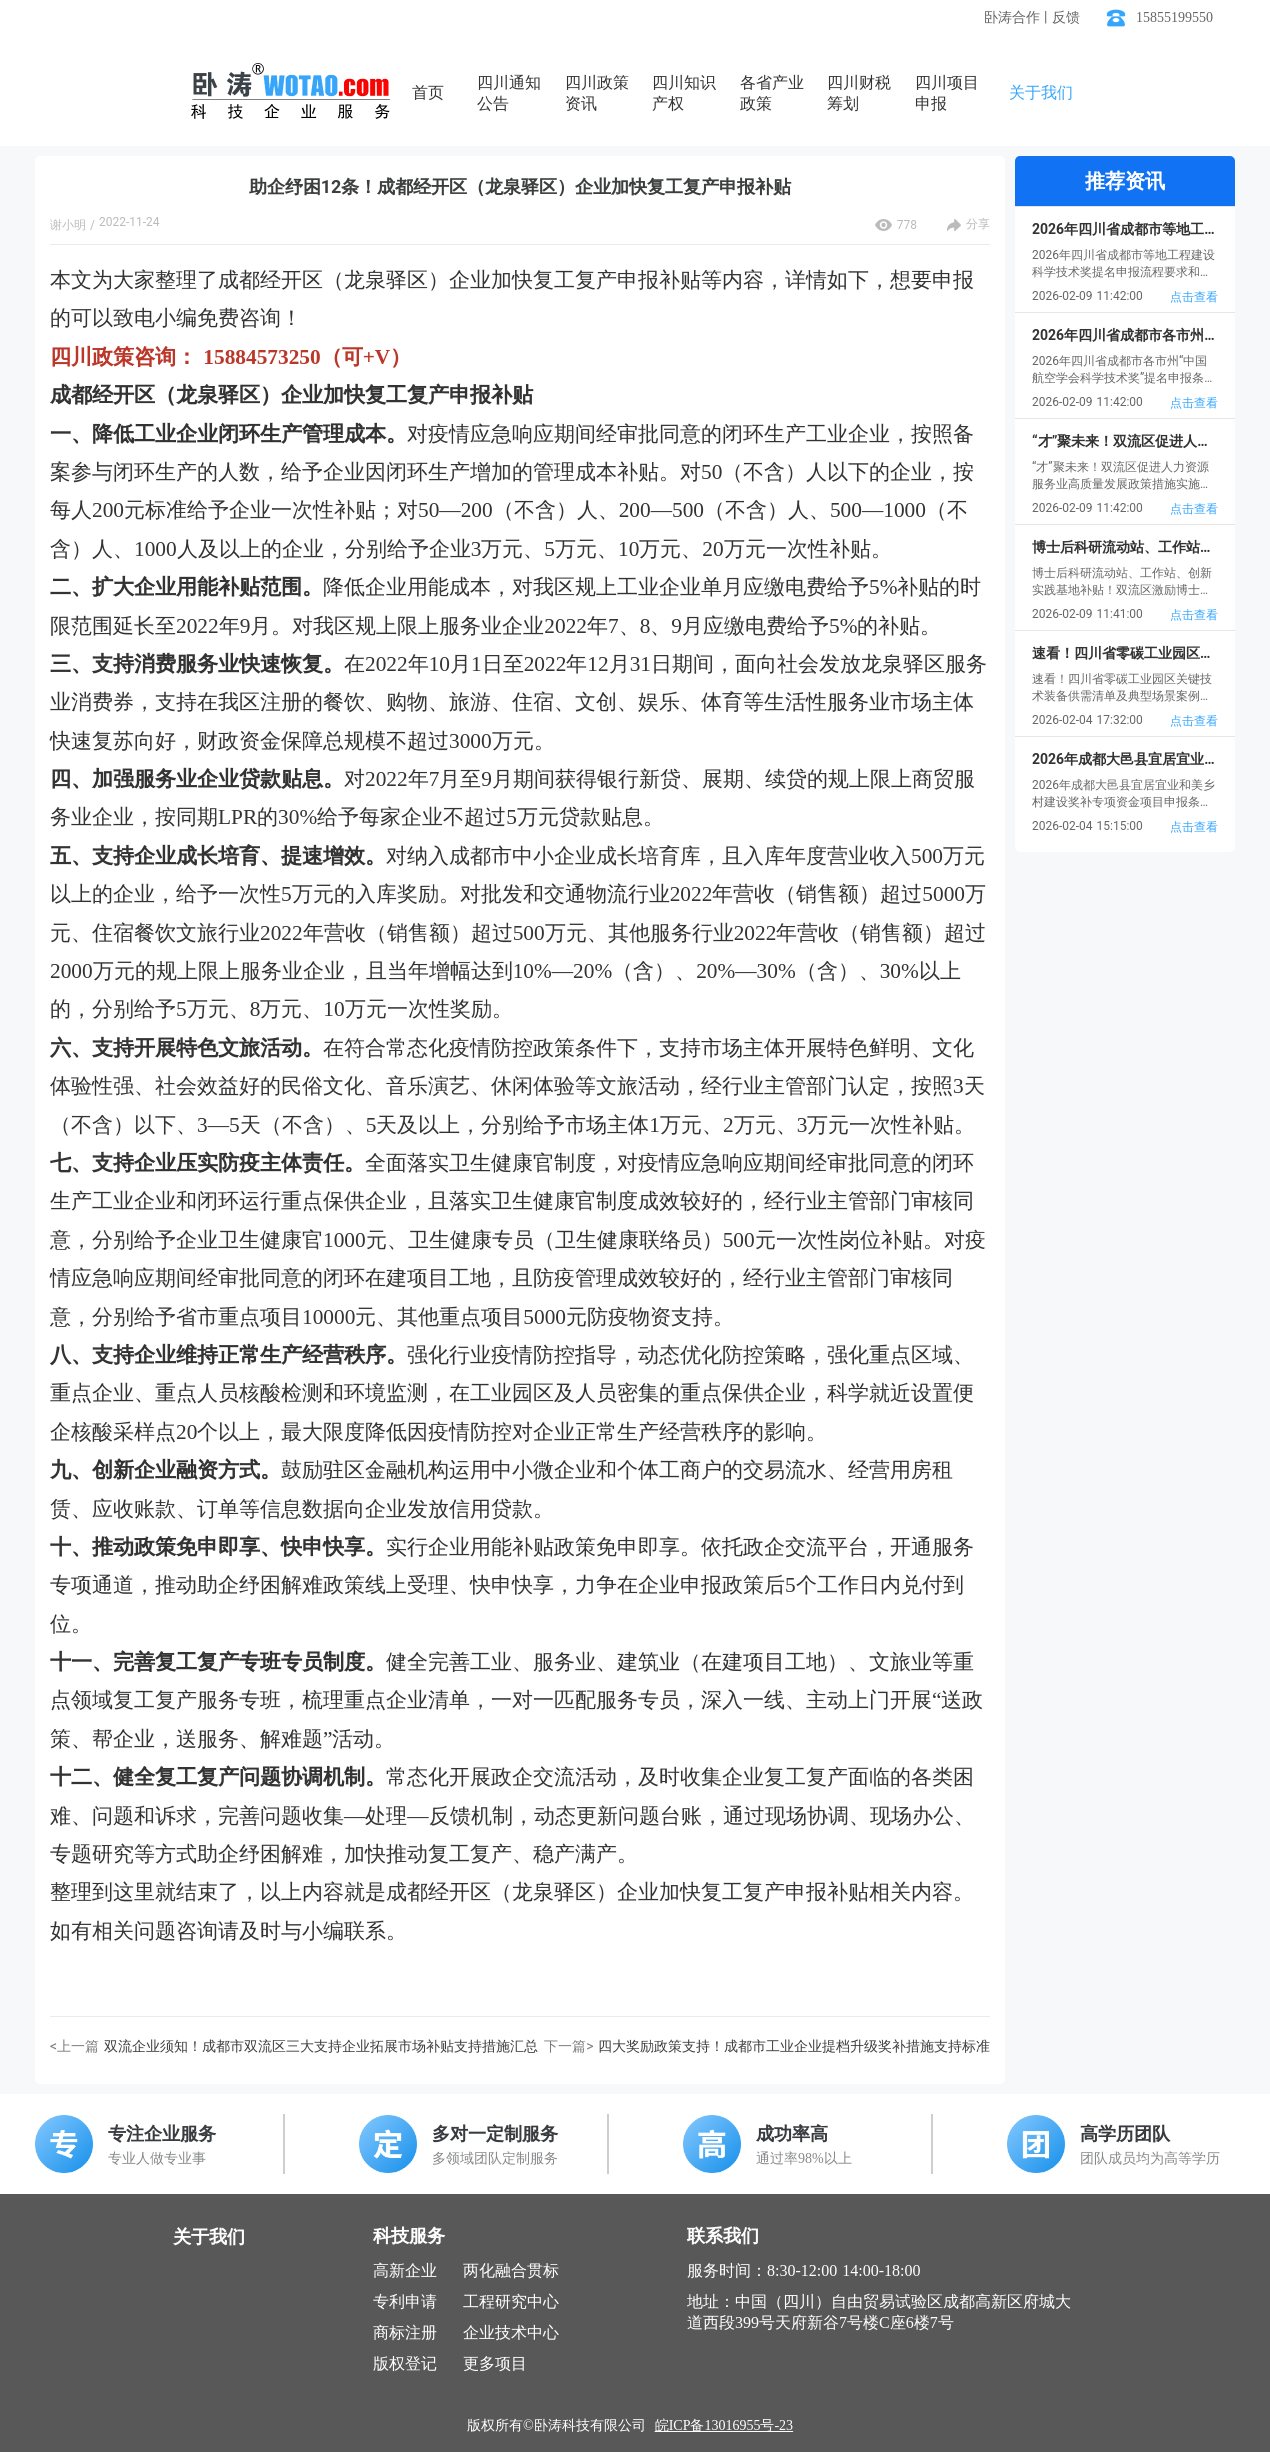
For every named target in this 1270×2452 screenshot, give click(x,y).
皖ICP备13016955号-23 (724, 2425)
